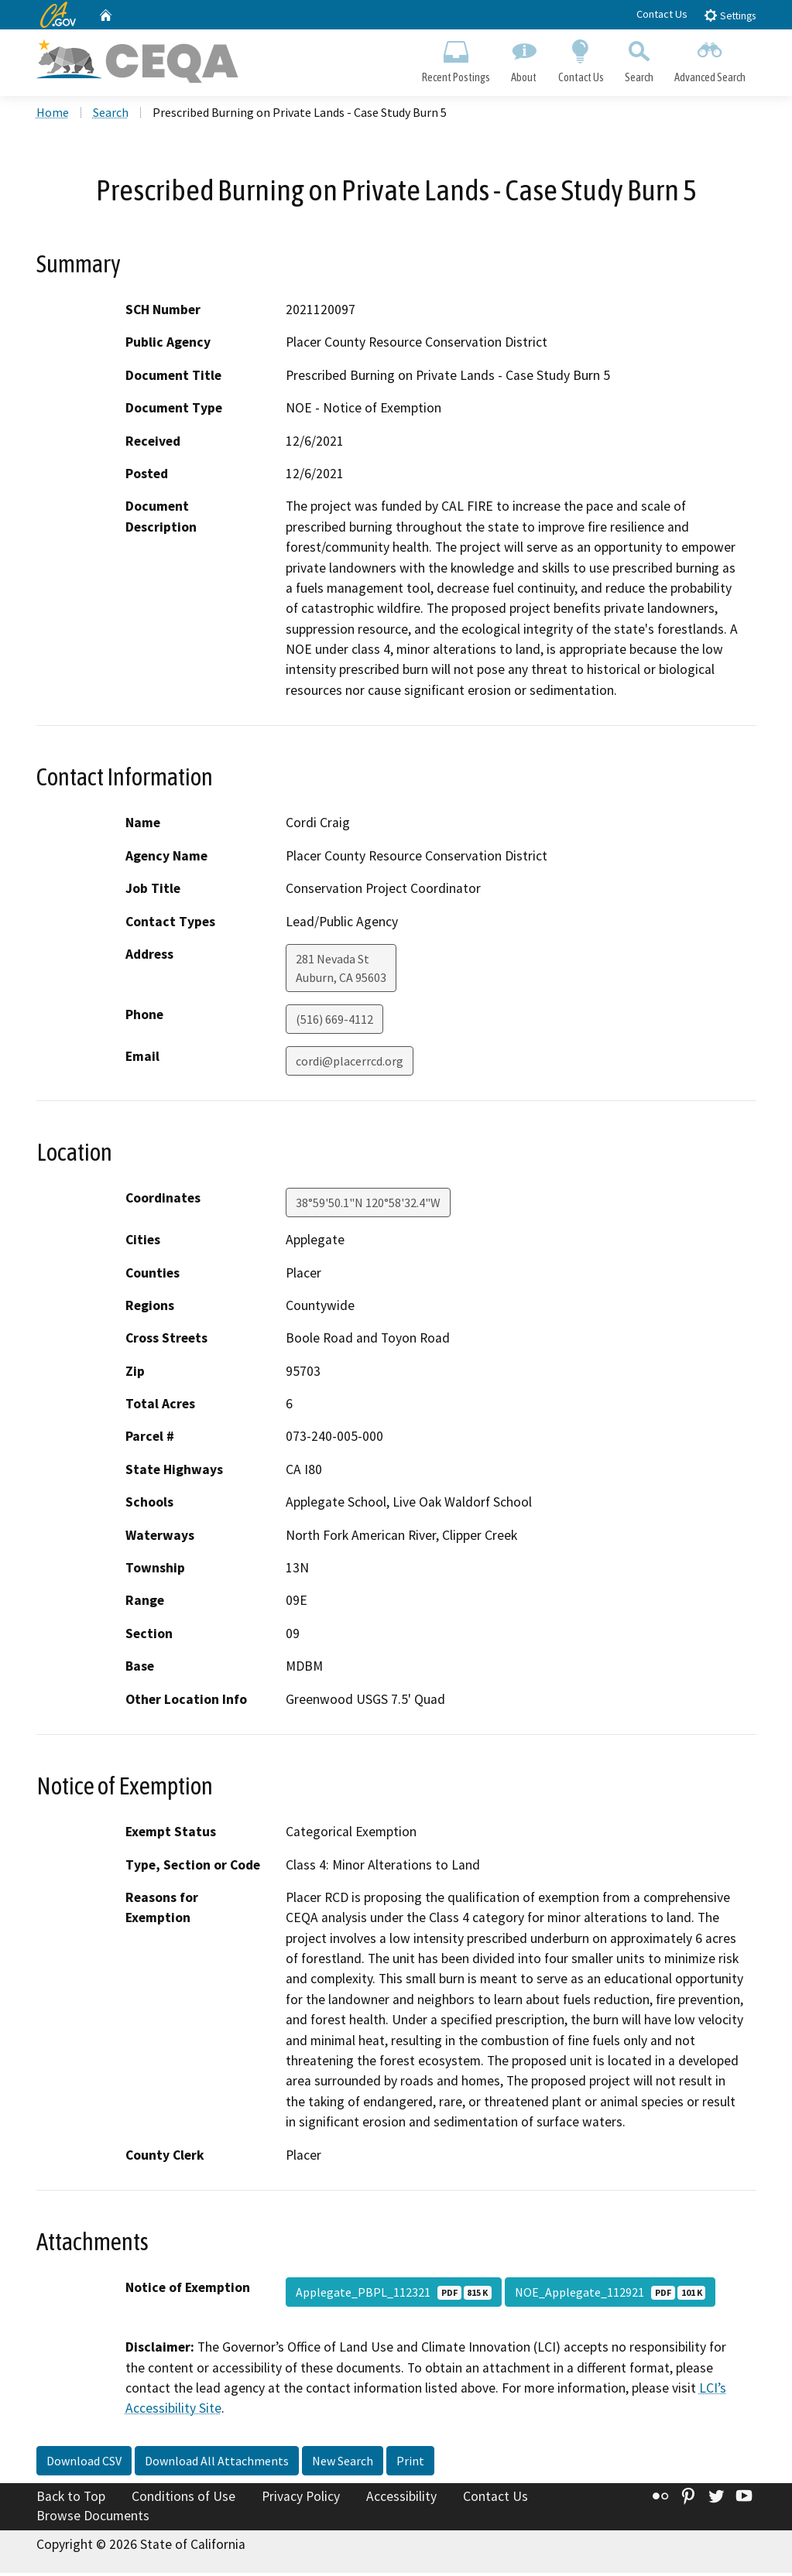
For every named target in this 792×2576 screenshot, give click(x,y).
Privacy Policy (301, 2498)
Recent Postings (456, 58)
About (524, 58)
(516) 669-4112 (334, 1021)
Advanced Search (709, 58)
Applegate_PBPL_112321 (394, 2294)
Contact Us (661, 14)
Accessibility (401, 2498)
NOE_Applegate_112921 (610, 2294)
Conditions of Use (183, 2498)
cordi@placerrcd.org (349, 1063)
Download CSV (84, 2463)
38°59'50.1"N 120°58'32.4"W (368, 1205)
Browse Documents (92, 2518)
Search (639, 58)
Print (410, 2463)
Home (52, 115)
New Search (342, 2463)
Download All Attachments (217, 2463)
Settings (730, 15)
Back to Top (70, 2498)
